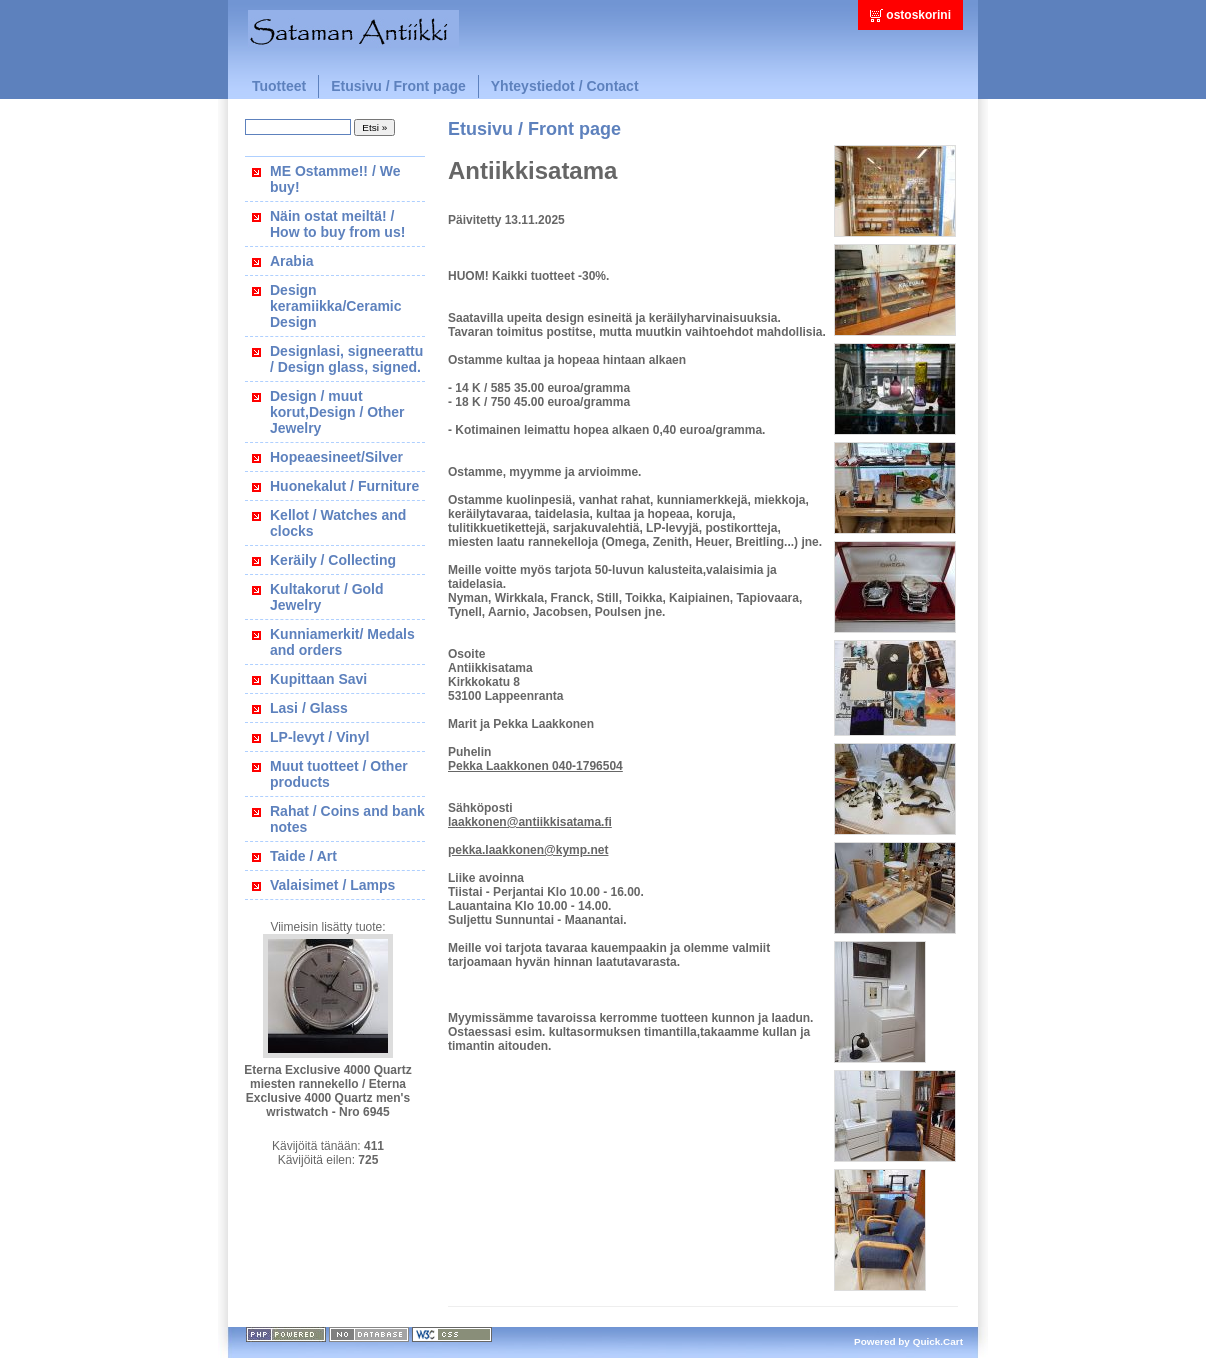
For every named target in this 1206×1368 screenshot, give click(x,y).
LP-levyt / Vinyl (319, 737)
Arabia (292, 261)
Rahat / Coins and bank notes (347, 819)
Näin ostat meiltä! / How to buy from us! (337, 224)
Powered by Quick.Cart (908, 1341)
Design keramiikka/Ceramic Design (336, 306)
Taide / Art (303, 856)
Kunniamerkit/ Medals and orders (342, 642)
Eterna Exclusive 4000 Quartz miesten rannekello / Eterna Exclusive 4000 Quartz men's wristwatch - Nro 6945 (327, 1091)
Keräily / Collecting (333, 560)
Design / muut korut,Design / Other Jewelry (337, 412)
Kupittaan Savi (318, 679)
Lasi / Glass (309, 708)
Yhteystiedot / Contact (565, 86)
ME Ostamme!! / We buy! (335, 179)
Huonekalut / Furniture (344, 486)
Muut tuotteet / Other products (339, 774)
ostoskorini (918, 15)
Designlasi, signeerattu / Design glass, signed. (346, 359)
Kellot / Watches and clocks (338, 523)
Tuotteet (279, 86)
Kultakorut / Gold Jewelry (327, 597)
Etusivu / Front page (398, 86)
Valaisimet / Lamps (332, 885)
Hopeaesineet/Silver (336, 457)
